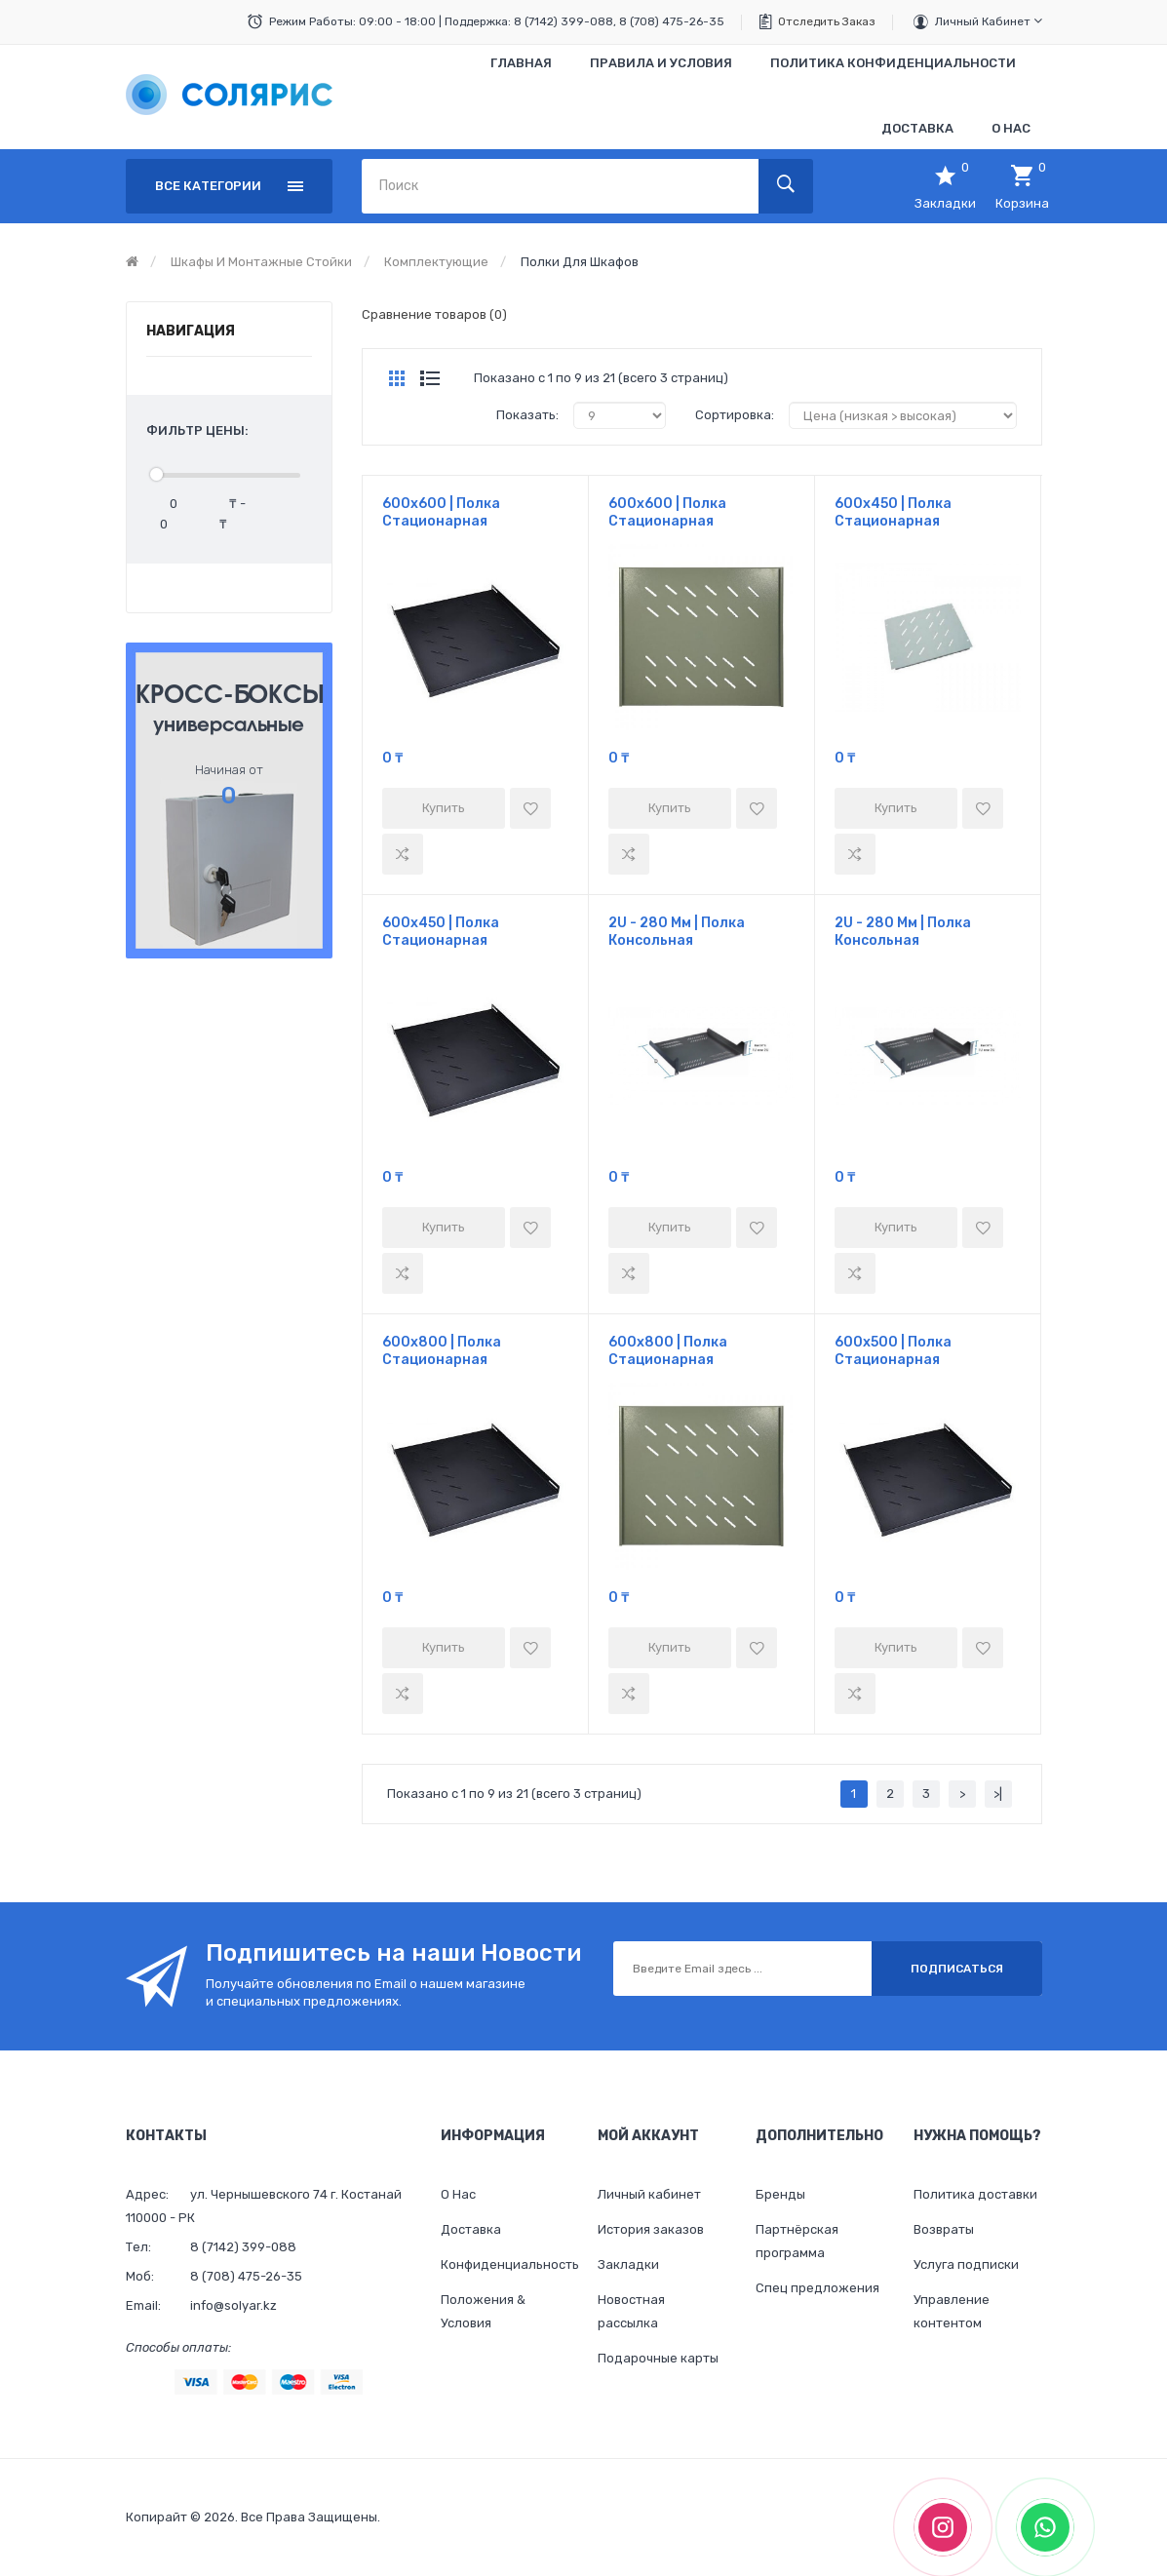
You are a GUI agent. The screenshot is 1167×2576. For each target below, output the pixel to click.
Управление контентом (952, 2311)
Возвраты (944, 2229)
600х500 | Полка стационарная (893, 1351)
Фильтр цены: (197, 430)
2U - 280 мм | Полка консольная (676, 932)
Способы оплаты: (178, 2347)
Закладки (628, 2264)
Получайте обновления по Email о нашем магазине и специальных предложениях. (365, 1993)
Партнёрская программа (797, 2241)
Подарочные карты (658, 2358)
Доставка (471, 2229)
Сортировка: (734, 415)
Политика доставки (975, 2194)
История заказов (651, 2229)
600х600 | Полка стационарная (441, 512)
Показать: (527, 415)
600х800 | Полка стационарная (441, 1351)
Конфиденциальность (505, 2264)
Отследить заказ (826, 21)
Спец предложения (817, 2288)
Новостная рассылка (631, 2311)
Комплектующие (436, 261)
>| (997, 1793)
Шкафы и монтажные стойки (261, 261)
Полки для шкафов (580, 261)
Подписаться (957, 1968)
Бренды (780, 2194)
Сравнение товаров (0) (434, 314)
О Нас (458, 2194)
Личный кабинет (988, 21)
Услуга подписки (966, 2264)
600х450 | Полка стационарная (893, 512)
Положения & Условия (483, 2311)
